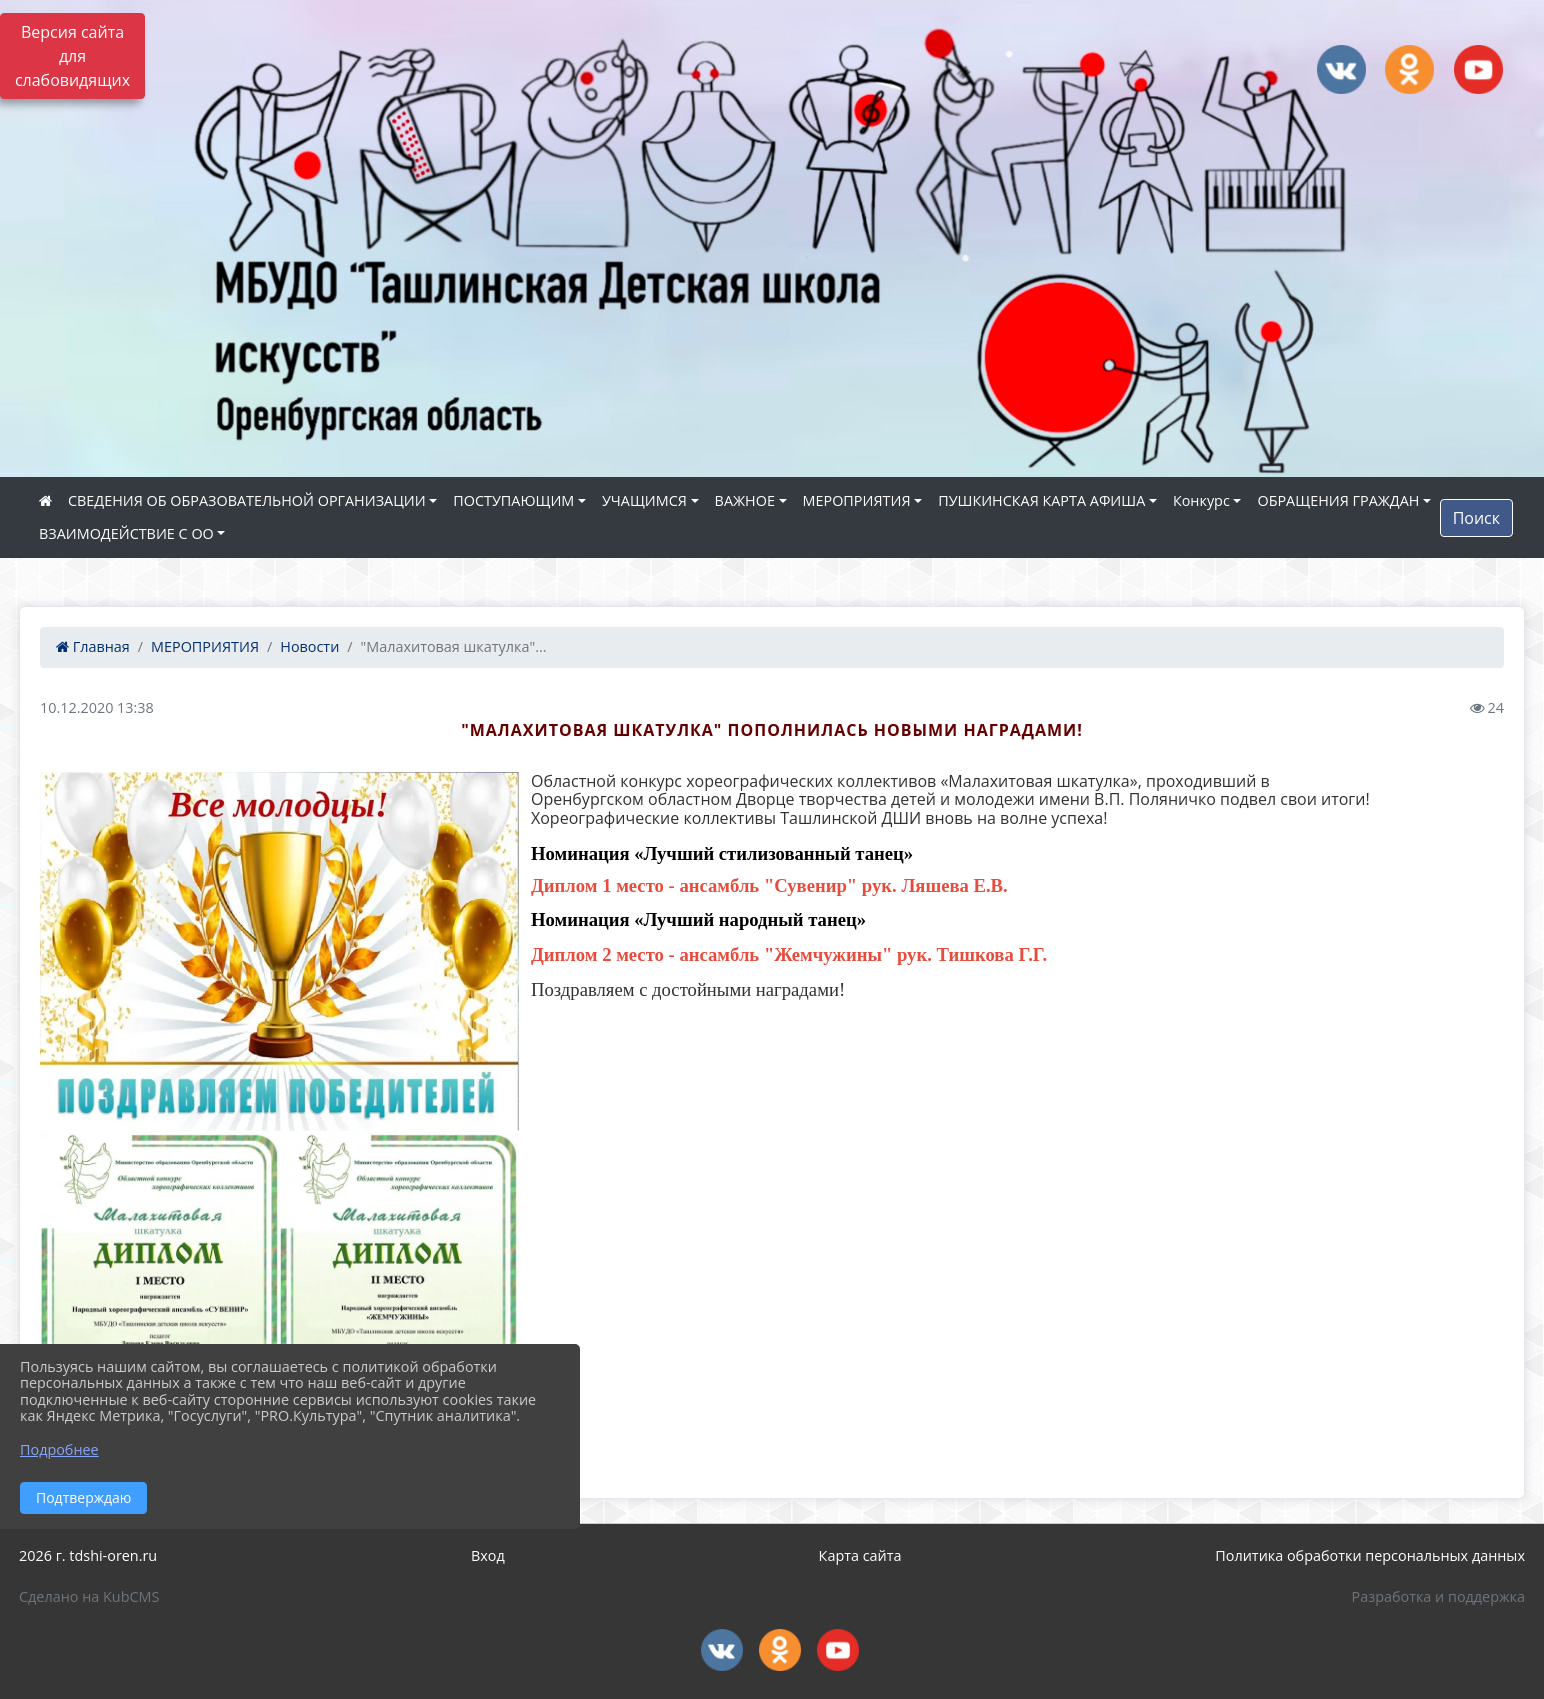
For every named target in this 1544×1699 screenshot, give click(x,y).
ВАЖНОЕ (745, 500)
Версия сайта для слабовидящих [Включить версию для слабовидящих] (72, 56)
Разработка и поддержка (1438, 1596)
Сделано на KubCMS (89, 1596)
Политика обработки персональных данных (1370, 1555)
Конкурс (1201, 500)
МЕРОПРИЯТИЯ (857, 500)
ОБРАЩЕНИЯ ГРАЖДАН (1338, 500)
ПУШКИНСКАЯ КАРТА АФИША (1041, 500)
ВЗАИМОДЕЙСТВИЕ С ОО (126, 533)
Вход (488, 1555)
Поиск (1476, 518)
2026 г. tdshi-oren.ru (88, 1555)
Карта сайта (860, 1555)
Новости (309, 646)
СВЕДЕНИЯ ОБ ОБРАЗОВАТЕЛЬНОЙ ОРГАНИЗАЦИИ (247, 500)
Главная (93, 646)
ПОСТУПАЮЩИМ (513, 500)
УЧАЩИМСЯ (644, 500)
